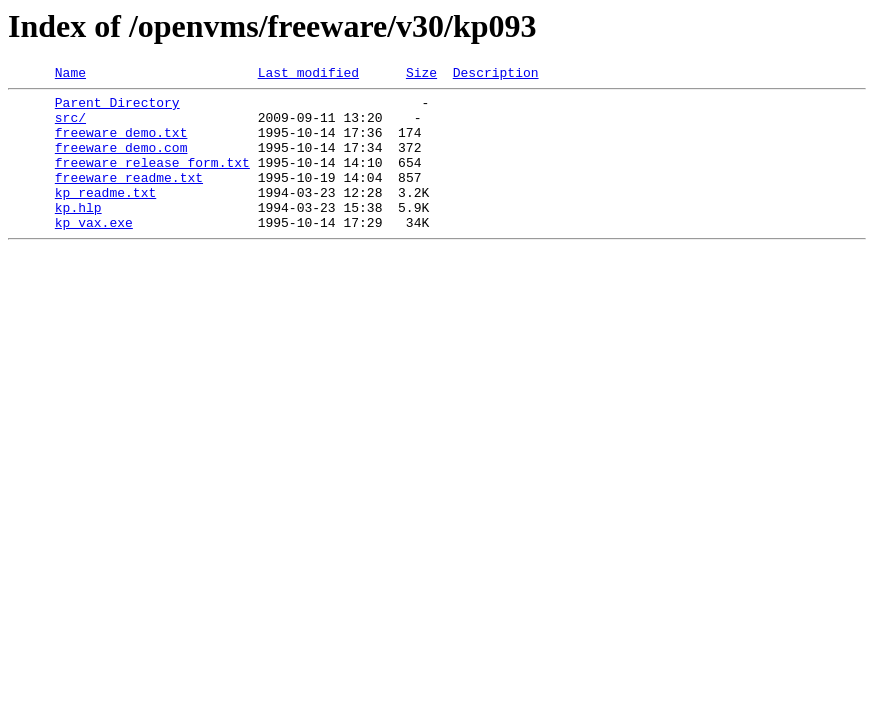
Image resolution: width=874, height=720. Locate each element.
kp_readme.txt (105, 216)
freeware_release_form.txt (152, 180)
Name (70, 75)
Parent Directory (117, 108)
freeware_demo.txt (121, 144)
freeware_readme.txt (129, 198)
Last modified (308, 75)
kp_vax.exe (94, 252)
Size (421, 75)
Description (496, 75)
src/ (70, 126)
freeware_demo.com (121, 162)
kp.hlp (78, 234)
